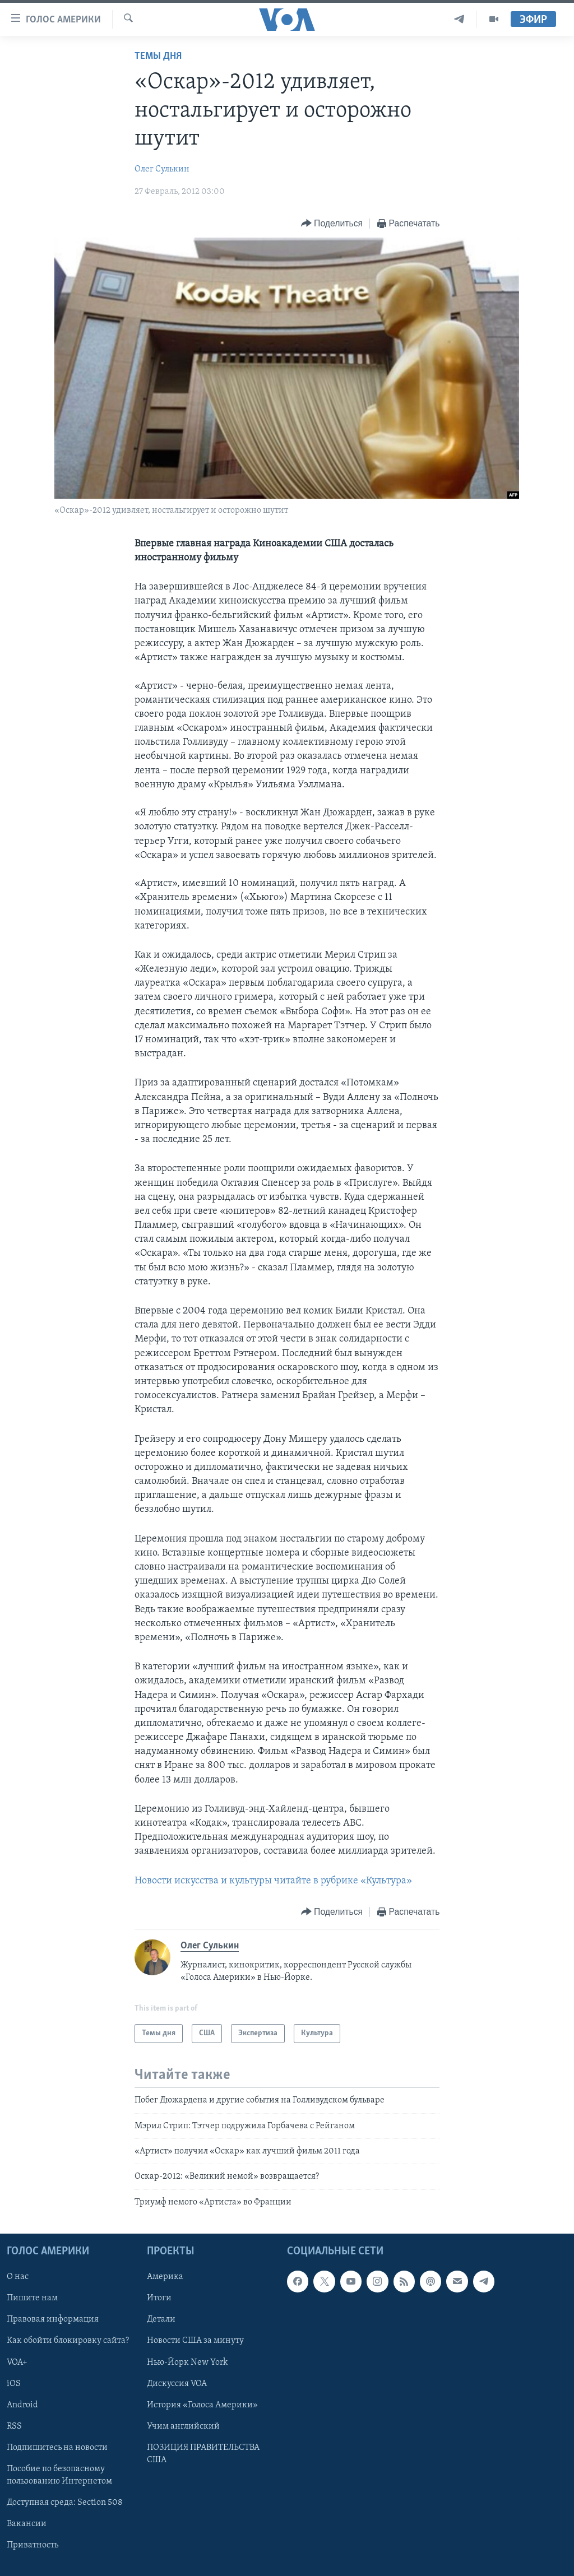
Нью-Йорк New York (187, 2362)
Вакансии (27, 2523)
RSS (14, 2426)
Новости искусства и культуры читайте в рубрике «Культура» (273, 1881)
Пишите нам (32, 2298)
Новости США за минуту (195, 2341)
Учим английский (183, 2426)
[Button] (332, 223)
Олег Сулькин (162, 169)
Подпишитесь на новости (57, 2447)
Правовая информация (53, 2319)
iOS (14, 2383)
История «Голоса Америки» (202, 2405)
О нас (18, 2276)
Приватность (32, 2545)
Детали (161, 2319)
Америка (165, 2276)
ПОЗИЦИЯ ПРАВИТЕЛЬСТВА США (203, 2453)
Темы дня (158, 56)
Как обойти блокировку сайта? (68, 2341)
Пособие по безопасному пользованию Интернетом (59, 2475)
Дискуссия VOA (177, 2383)
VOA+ (17, 2362)
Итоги (159, 2298)
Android (22, 2405)
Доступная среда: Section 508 (65, 2502)
